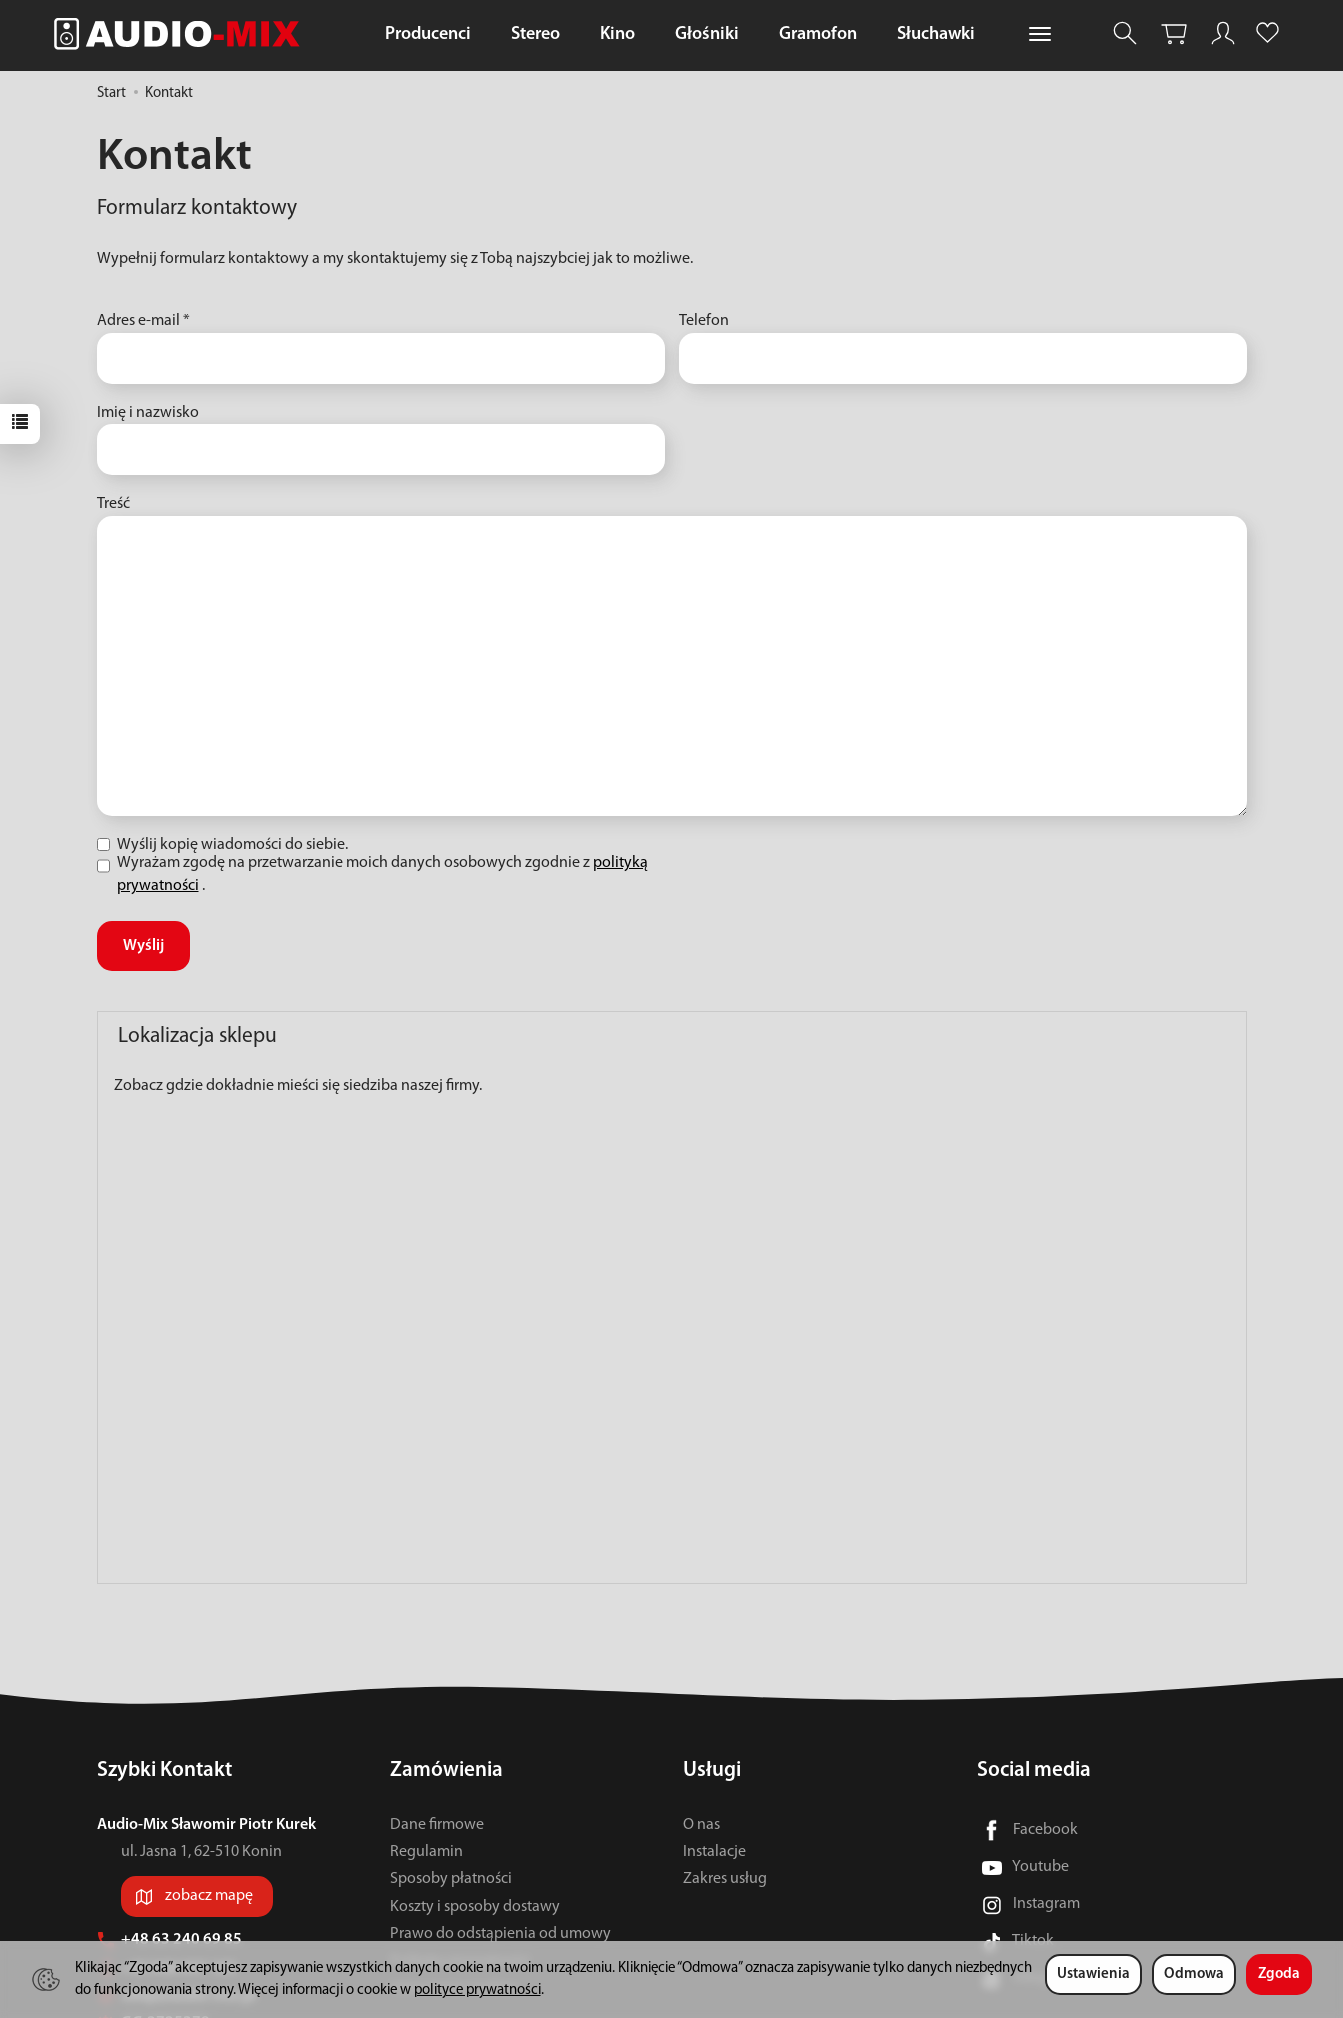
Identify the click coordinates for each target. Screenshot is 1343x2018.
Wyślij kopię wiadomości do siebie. (222, 845)
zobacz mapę (209, 1896)
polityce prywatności (477, 1990)
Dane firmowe (437, 1825)
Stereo (535, 34)
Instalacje (714, 1852)
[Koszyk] (1174, 33)
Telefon (704, 321)
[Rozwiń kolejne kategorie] (1040, 35)
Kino (617, 34)
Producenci (428, 34)
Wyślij (143, 946)
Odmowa (1194, 1974)
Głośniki (707, 34)
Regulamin (426, 1852)
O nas (701, 1825)
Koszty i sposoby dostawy (475, 1907)
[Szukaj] (1125, 33)
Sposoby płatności (451, 1879)
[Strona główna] (182, 33)
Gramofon (818, 34)
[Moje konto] (1223, 33)
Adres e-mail (143, 321)
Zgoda (1279, 1974)
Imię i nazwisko (148, 413)
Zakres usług (725, 1879)
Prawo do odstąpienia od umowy (500, 1934)
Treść (113, 504)
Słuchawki (936, 34)
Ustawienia (1093, 1974)
